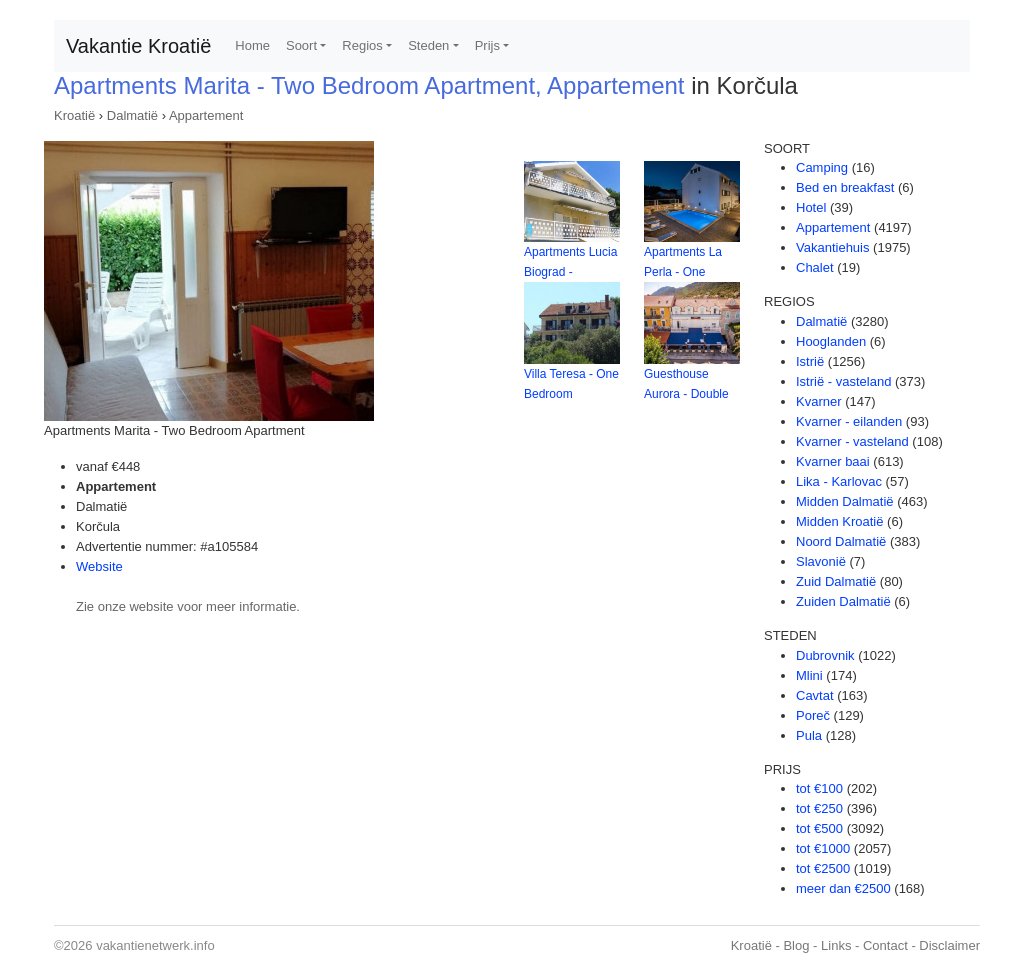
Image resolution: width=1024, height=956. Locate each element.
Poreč (813, 715)
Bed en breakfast (845, 187)
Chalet (815, 267)
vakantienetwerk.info (155, 945)
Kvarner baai (833, 461)
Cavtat (815, 695)
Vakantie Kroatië (138, 46)
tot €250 (819, 808)
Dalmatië (132, 115)
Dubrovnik (825, 655)
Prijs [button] (487, 45)
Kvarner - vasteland (852, 441)
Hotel (811, 207)
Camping (822, 167)
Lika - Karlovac (839, 481)
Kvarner (819, 401)
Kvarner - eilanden (849, 421)
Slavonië (821, 561)
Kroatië (74, 115)
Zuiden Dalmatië (843, 601)
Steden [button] (428, 45)
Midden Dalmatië (845, 501)
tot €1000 (823, 848)
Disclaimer (949, 945)
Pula (809, 735)
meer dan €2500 (843, 888)
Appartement (206, 115)
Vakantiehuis (832, 247)
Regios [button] (362, 45)
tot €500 (819, 828)
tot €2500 (823, 868)
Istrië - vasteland (843, 381)
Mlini (809, 675)
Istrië (810, 361)
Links (836, 945)
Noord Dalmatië (841, 541)
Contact (885, 945)
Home (252, 45)
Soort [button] (301, 45)
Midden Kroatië (839, 521)
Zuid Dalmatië (836, 581)
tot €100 (819, 788)
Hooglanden (831, 341)
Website (99, 566)
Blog (796, 945)
